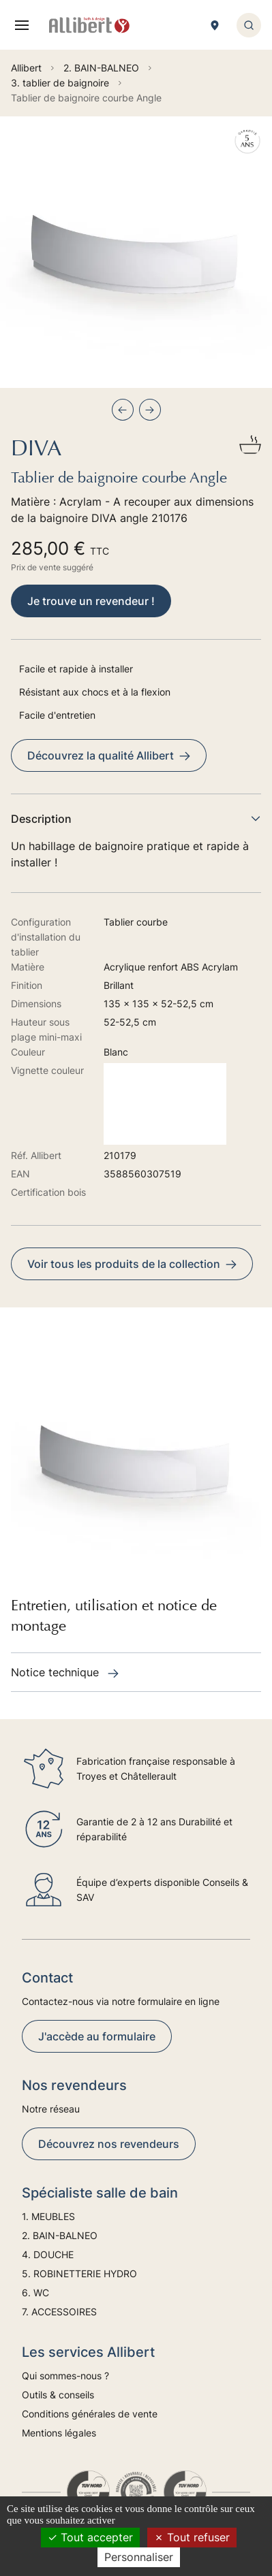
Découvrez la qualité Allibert (108, 755)
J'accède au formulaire (96, 2036)
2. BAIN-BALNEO (59, 2235)
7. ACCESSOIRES (59, 2311)
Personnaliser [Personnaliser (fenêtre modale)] (138, 2557)
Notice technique (65, 1672)
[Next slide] (150, 410)
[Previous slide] (123, 410)
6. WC (35, 2292)
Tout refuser (192, 2537)
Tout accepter (90, 2537)
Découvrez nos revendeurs (108, 2144)
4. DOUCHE (48, 2254)
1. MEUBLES (48, 2216)
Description (136, 819)
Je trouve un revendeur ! (91, 601)
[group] (136, 252)
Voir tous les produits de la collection (132, 1264)
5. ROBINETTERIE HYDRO (79, 2273)
